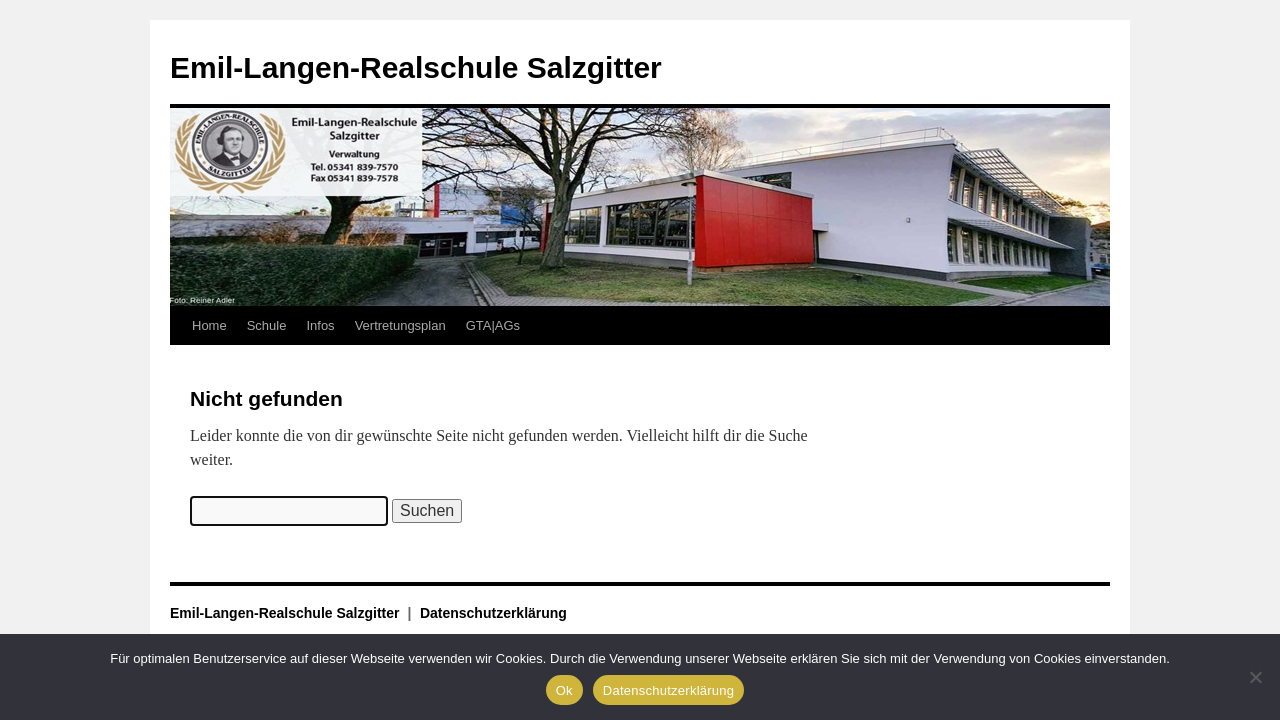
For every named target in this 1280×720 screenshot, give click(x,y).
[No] (1255, 677)
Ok (564, 690)
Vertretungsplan (400, 325)
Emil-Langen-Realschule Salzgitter (416, 67)
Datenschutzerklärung (493, 613)
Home (209, 325)
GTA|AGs (493, 325)
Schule (267, 325)
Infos (320, 325)
